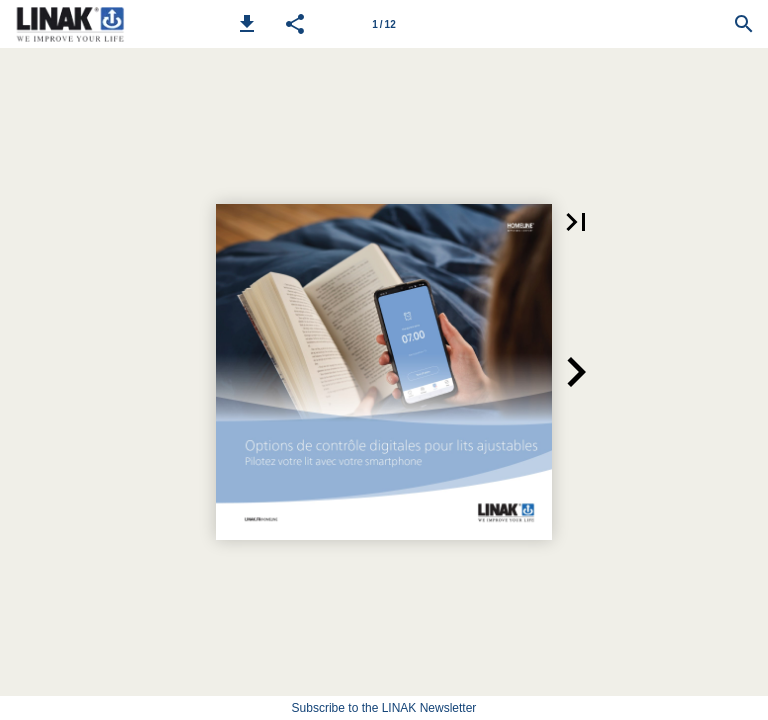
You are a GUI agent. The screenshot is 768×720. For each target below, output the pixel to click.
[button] (247, 24)
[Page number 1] (384, 24)
